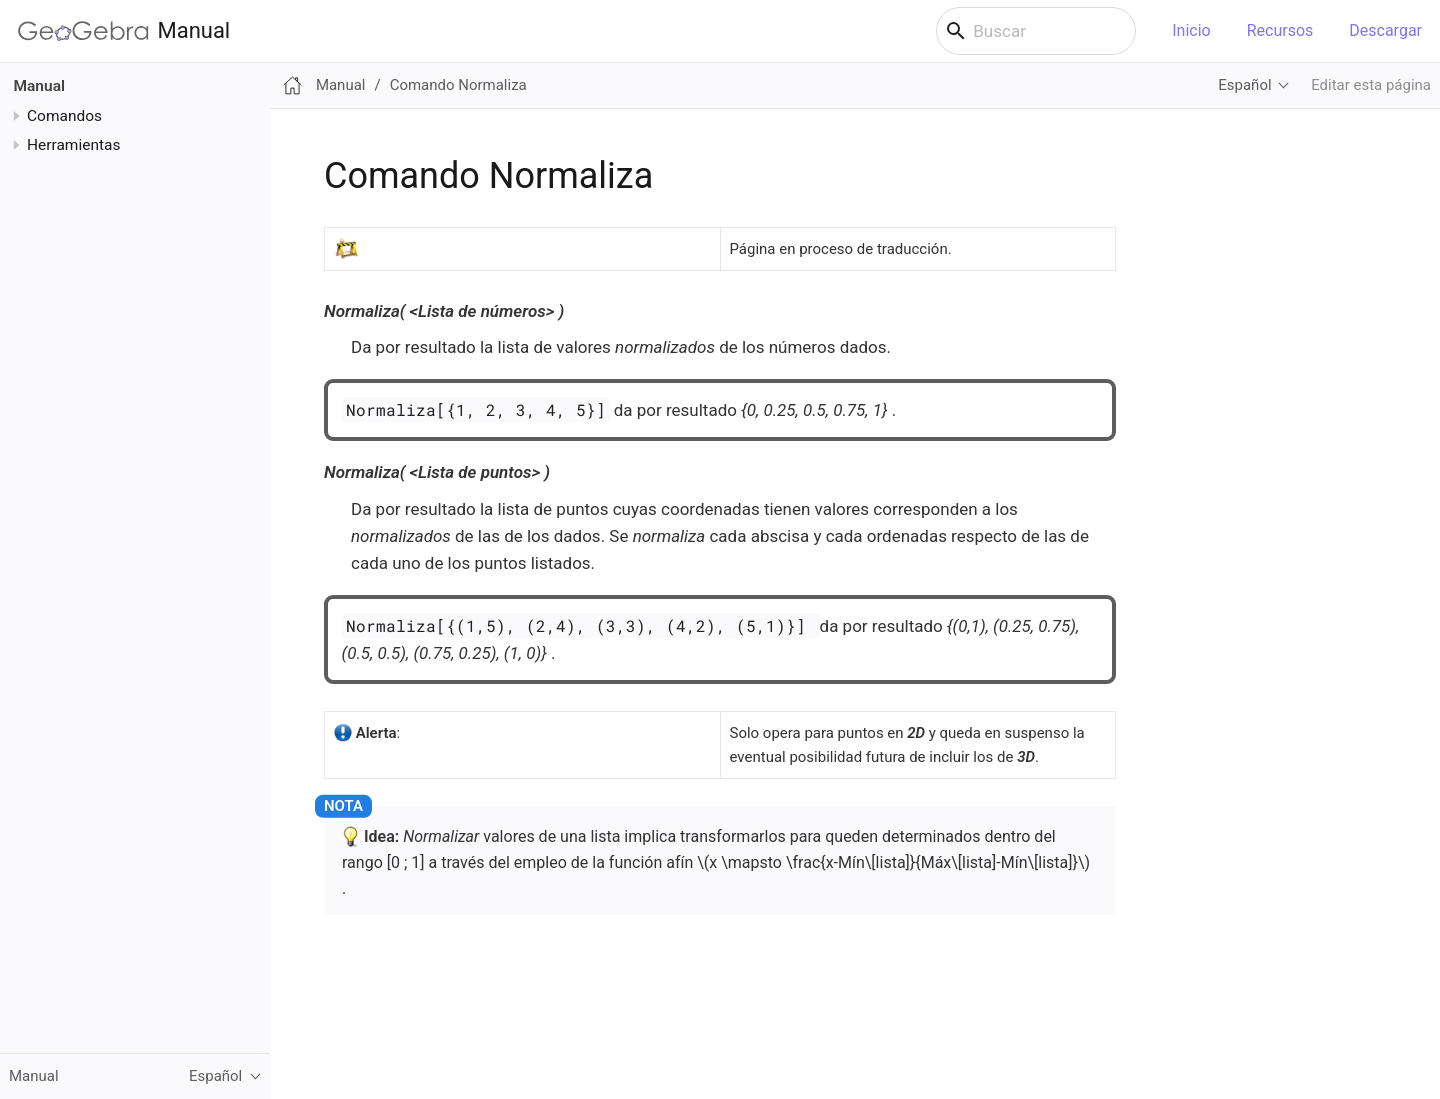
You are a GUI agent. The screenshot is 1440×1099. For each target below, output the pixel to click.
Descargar (1385, 30)
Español (1244, 85)
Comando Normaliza (458, 85)
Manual (124, 31)
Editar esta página (1371, 85)
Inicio (1191, 30)
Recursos (1280, 30)
